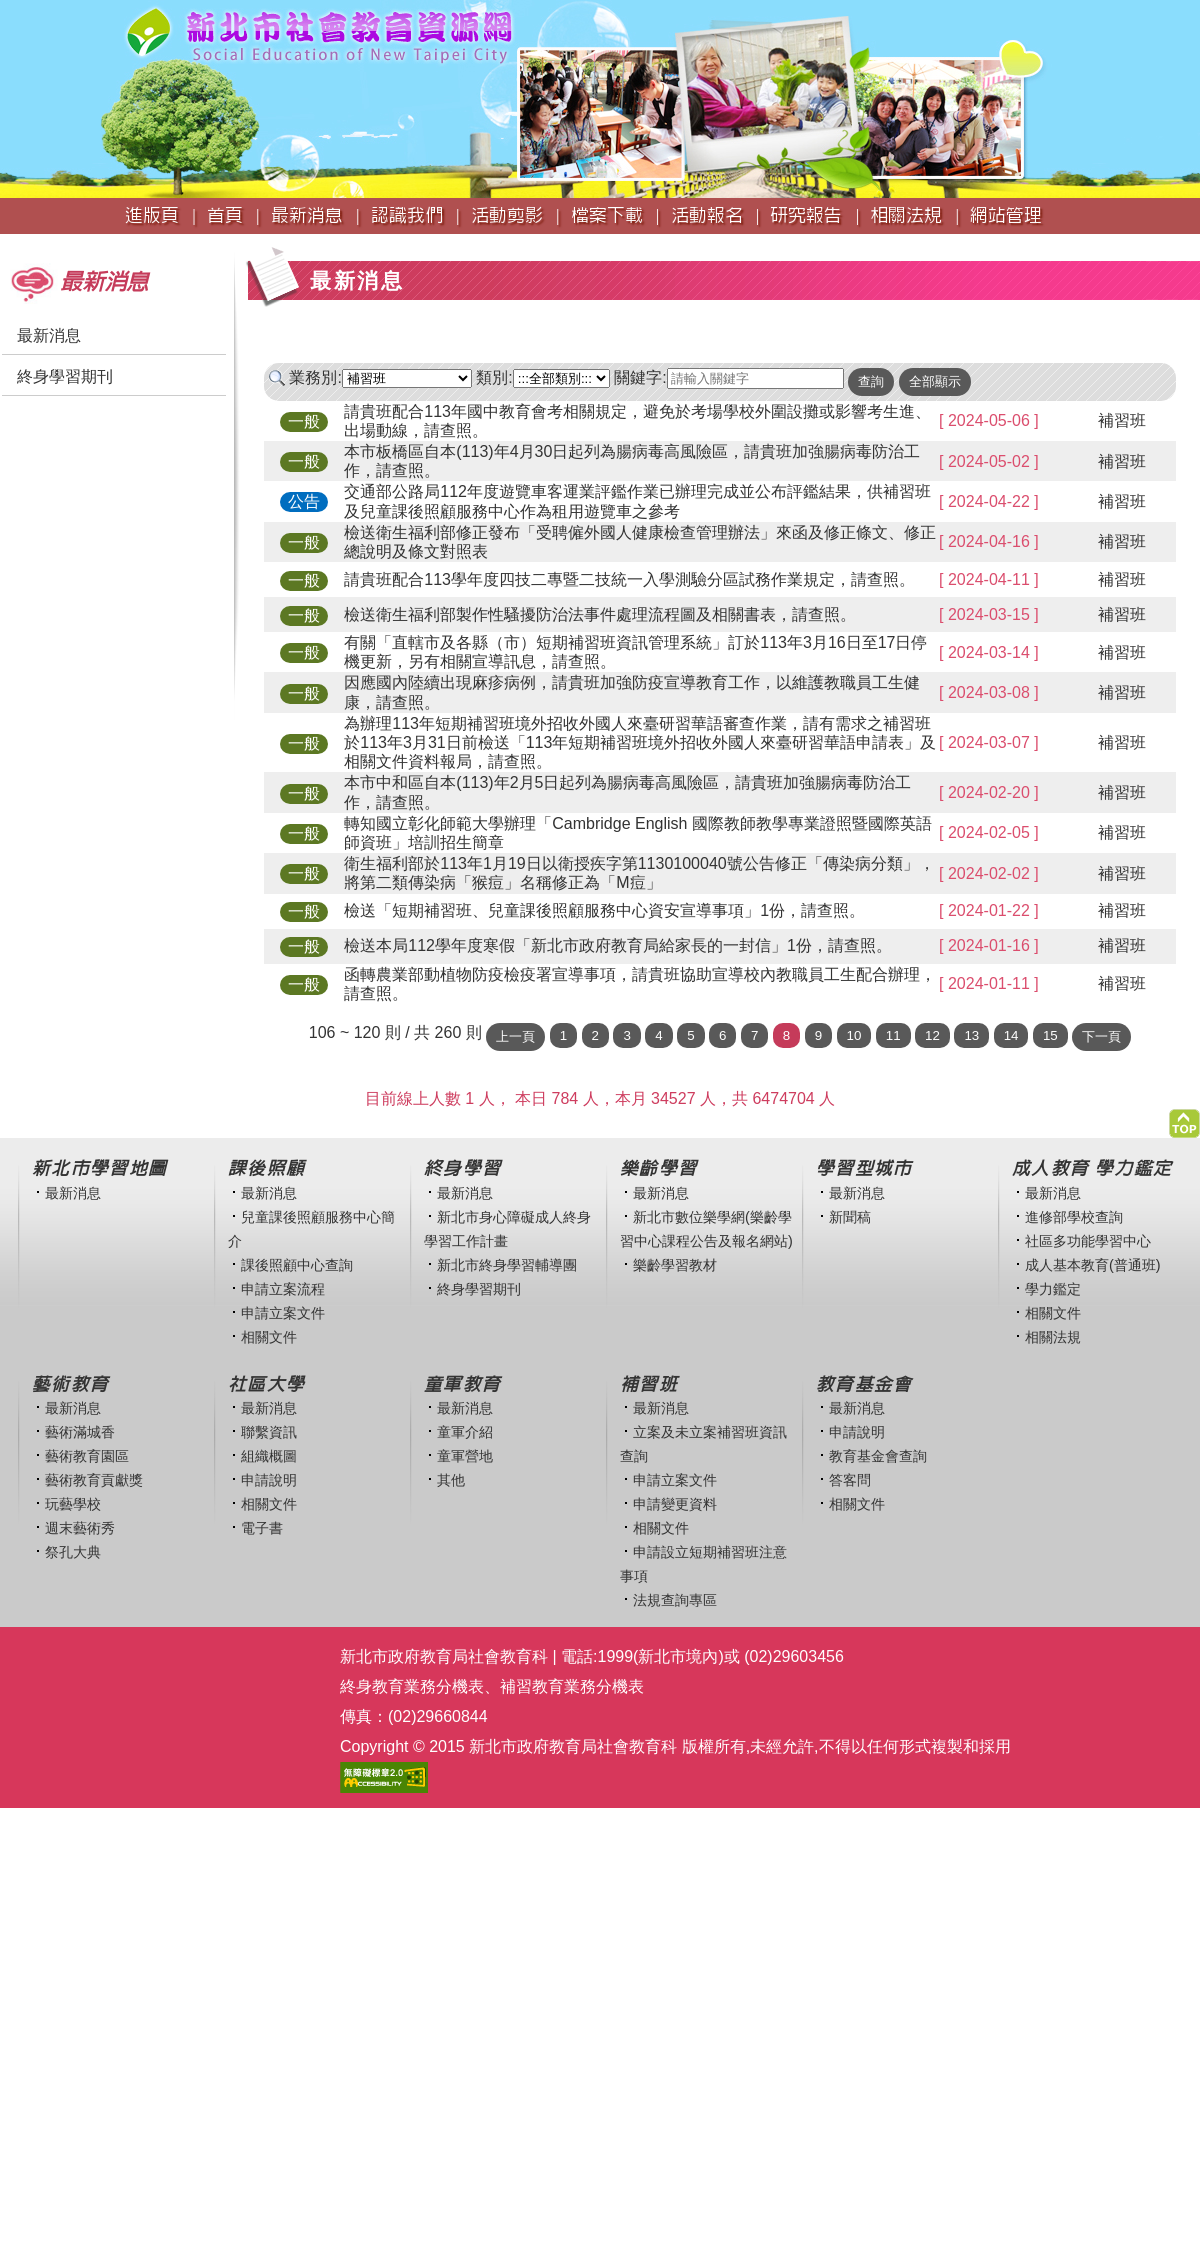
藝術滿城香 (80, 1432)
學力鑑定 (1053, 1289)
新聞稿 (850, 1217)
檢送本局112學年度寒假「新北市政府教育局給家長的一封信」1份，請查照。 (618, 945)
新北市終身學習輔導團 (507, 1265)
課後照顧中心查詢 (297, 1265)
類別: (494, 377)
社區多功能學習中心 (1088, 1241)
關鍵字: (640, 377)
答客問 (850, 1480)
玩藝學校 (73, 1504)
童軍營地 (465, 1456)
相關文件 (269, 1337)
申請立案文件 (283, 1313)
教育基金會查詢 (878, 1456)
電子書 (262, 1528)
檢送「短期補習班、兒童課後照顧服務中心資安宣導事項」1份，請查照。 (604, 910)
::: (6, 243)
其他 (451, 1480)
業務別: (315, 377)
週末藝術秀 (80, 1528)
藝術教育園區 (87, 1456)
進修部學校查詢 (1074, 1217)
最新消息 (49, 335)
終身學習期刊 (65, 376)
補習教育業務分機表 (572, 1686)
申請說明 (269, 1480)
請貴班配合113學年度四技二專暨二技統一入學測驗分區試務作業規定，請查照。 (629, 579)
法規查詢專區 (675, 1600)
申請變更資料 (675, 1504)
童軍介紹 (465, 1432)
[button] (1184, 1118)
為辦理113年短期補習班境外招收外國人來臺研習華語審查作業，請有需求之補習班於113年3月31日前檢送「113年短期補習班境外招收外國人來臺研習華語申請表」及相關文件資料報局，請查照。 (640, 742)
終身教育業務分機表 (412, 1686)
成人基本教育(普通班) (1093, 1265)
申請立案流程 (283, 1289)
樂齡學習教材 (675, 1265)
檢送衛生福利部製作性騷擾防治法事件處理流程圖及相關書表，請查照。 (600, 614)
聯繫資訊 (269, 1432)
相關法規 (1053, 1337)
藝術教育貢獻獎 (94, 1480)
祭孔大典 (73, 1552)
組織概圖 (269, 1456)
